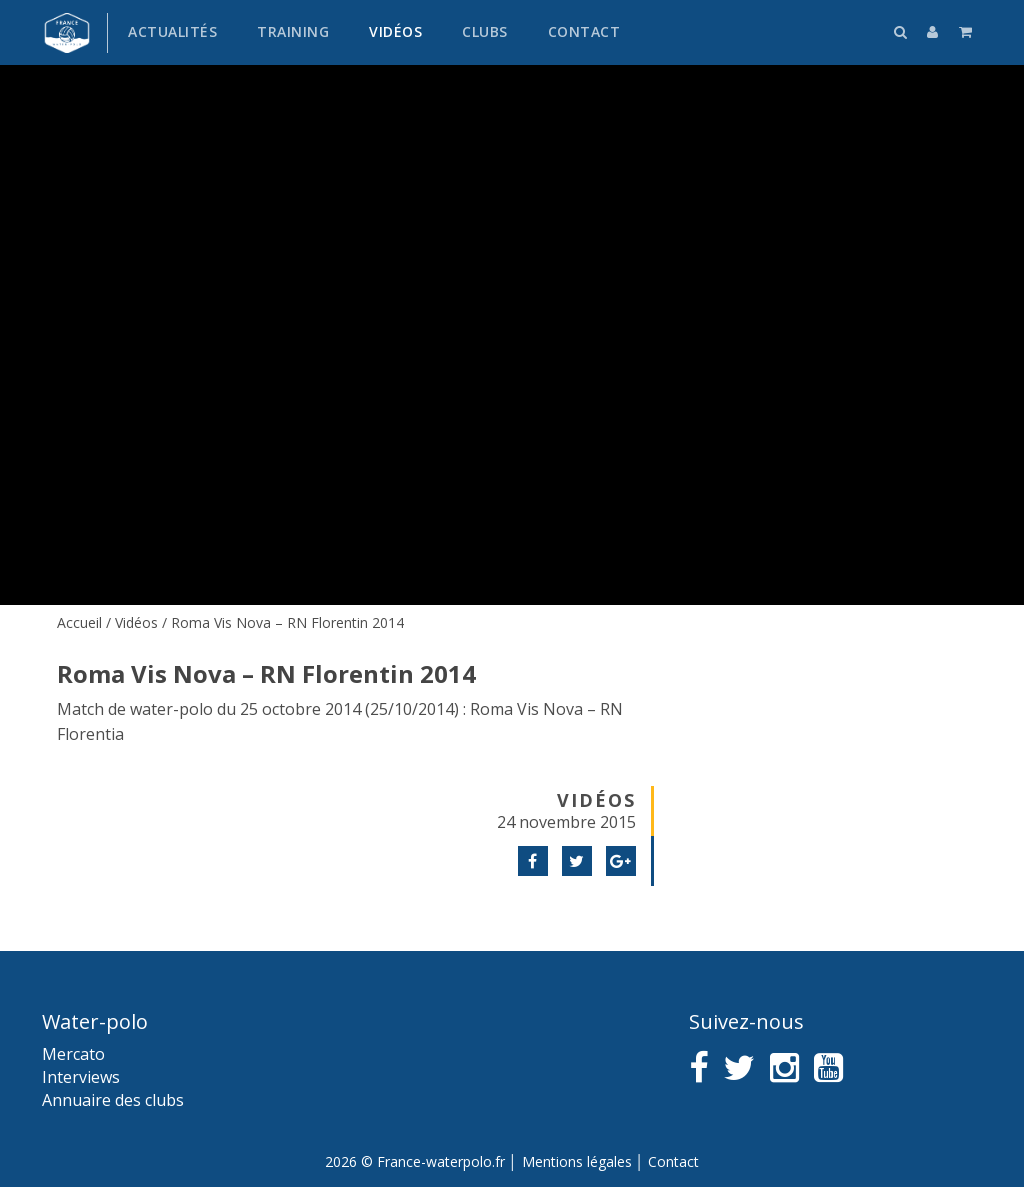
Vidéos (395, 31)
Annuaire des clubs (113, 1100)
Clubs (485, 31)
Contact (584, 31)
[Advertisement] (825, 745)
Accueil (79, 622)
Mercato (73, 1054)
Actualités (172, 31)
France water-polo (67, 33)
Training (293, 31)
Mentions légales (577, 1161)
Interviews (81, 1077)
